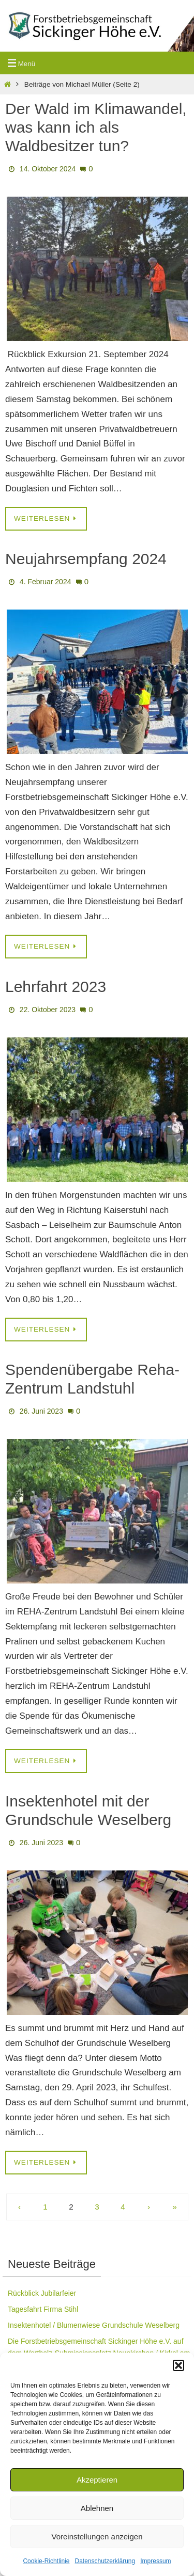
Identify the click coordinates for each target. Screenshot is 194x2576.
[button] (178, 2365)
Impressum (155, 2561)
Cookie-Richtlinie (46, 2561)
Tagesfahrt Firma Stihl (43, 2309)
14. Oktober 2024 (48, 169)
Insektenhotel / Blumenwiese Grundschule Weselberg (94, 2325)
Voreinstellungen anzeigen (97, 2536)
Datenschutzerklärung (104, 2561)
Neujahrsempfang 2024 (86, 558)
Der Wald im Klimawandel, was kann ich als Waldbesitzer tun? (96, 127)
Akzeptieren (97, 2479)
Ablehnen (97, 2508)
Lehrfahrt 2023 (55, 986)
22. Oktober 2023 (48, 1009)
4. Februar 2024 (45, 582)
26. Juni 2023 (41, 1411)
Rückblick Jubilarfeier (42, 2293)
